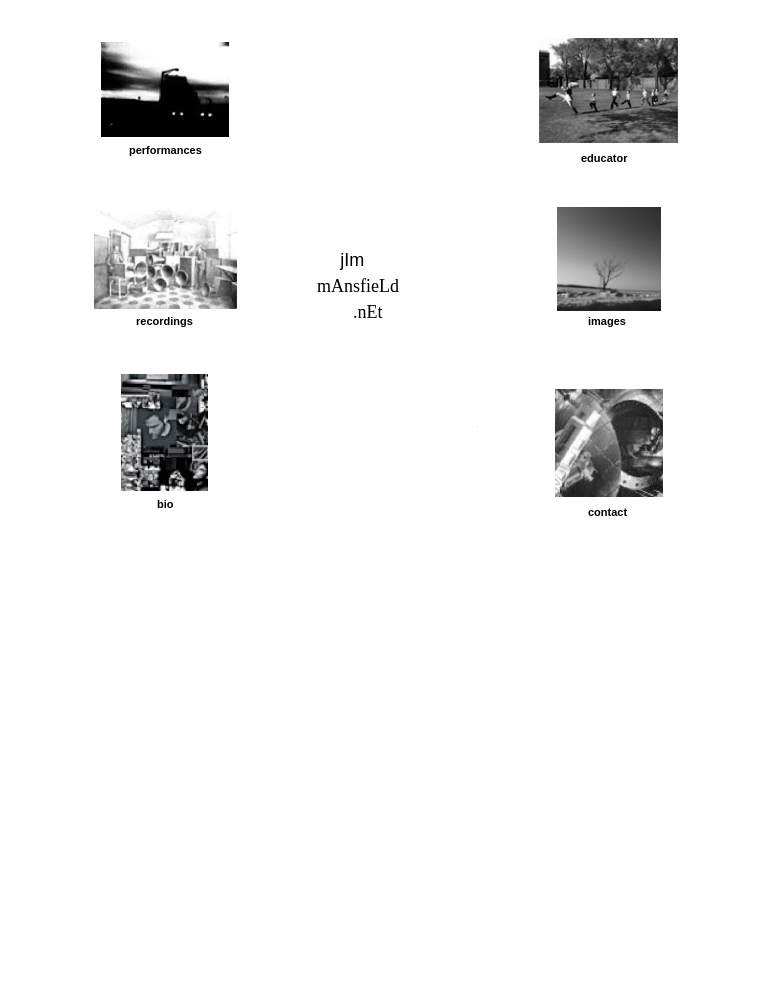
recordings (164, 321)
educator (604, 158)
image (604, 321)
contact (607, 512)
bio (165, 504)
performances (165, 150)
